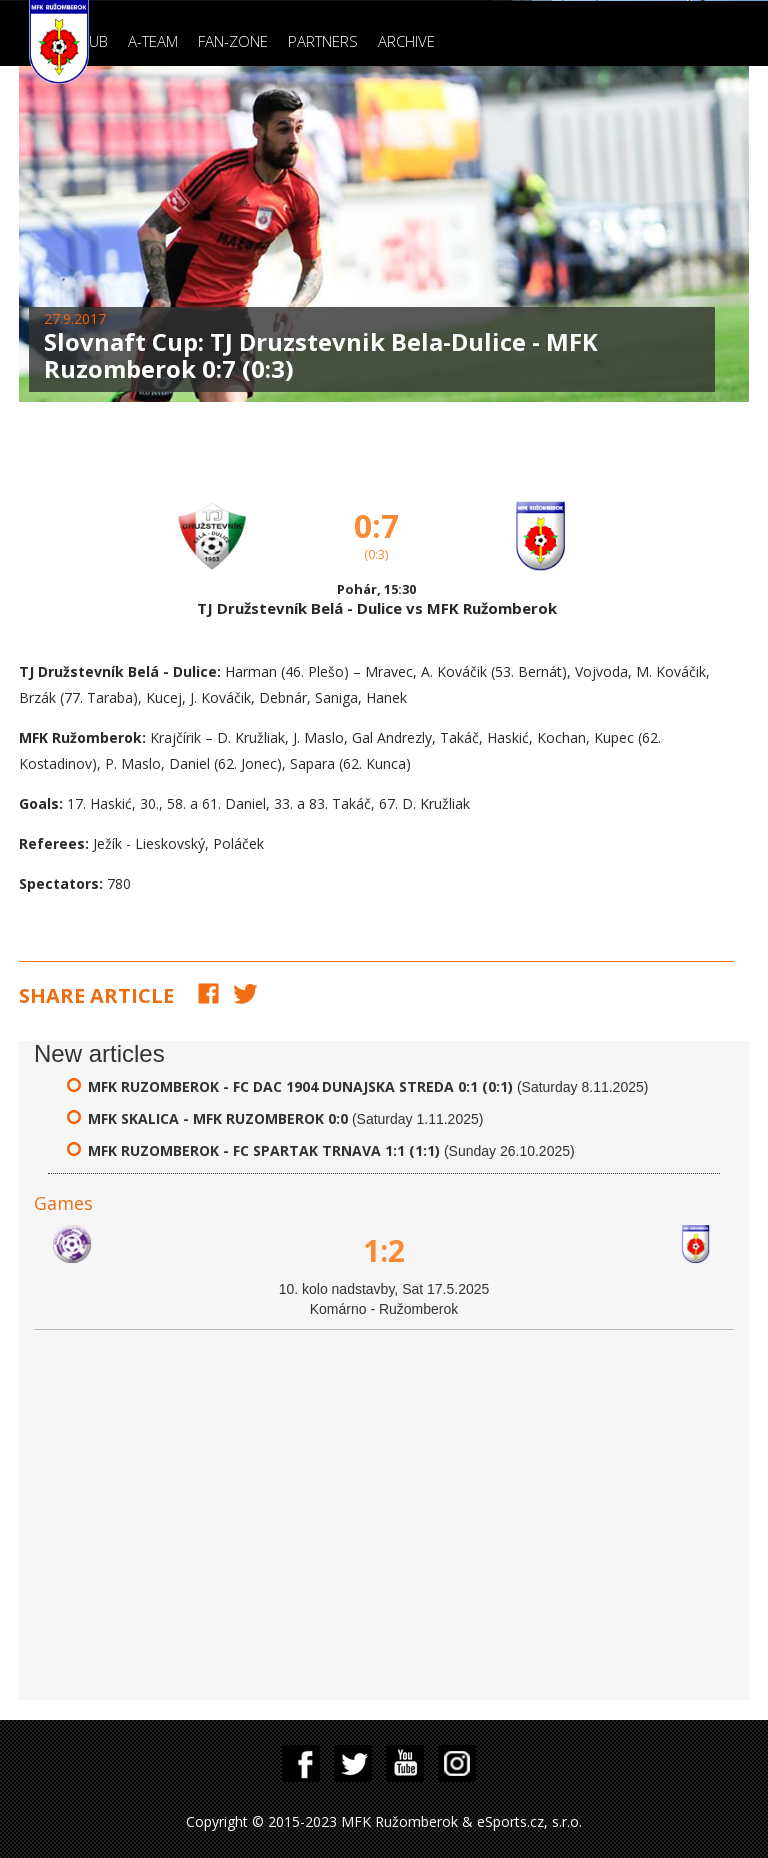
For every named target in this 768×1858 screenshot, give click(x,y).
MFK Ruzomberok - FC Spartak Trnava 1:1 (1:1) (264, 1150)
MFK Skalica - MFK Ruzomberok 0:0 (218, 1118)
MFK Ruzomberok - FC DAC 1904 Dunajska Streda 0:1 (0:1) (300, 1086)
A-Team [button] (153, 41)
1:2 (384, 1250)
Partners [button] (323, 41)
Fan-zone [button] (233, 41)
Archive (406, 41)
